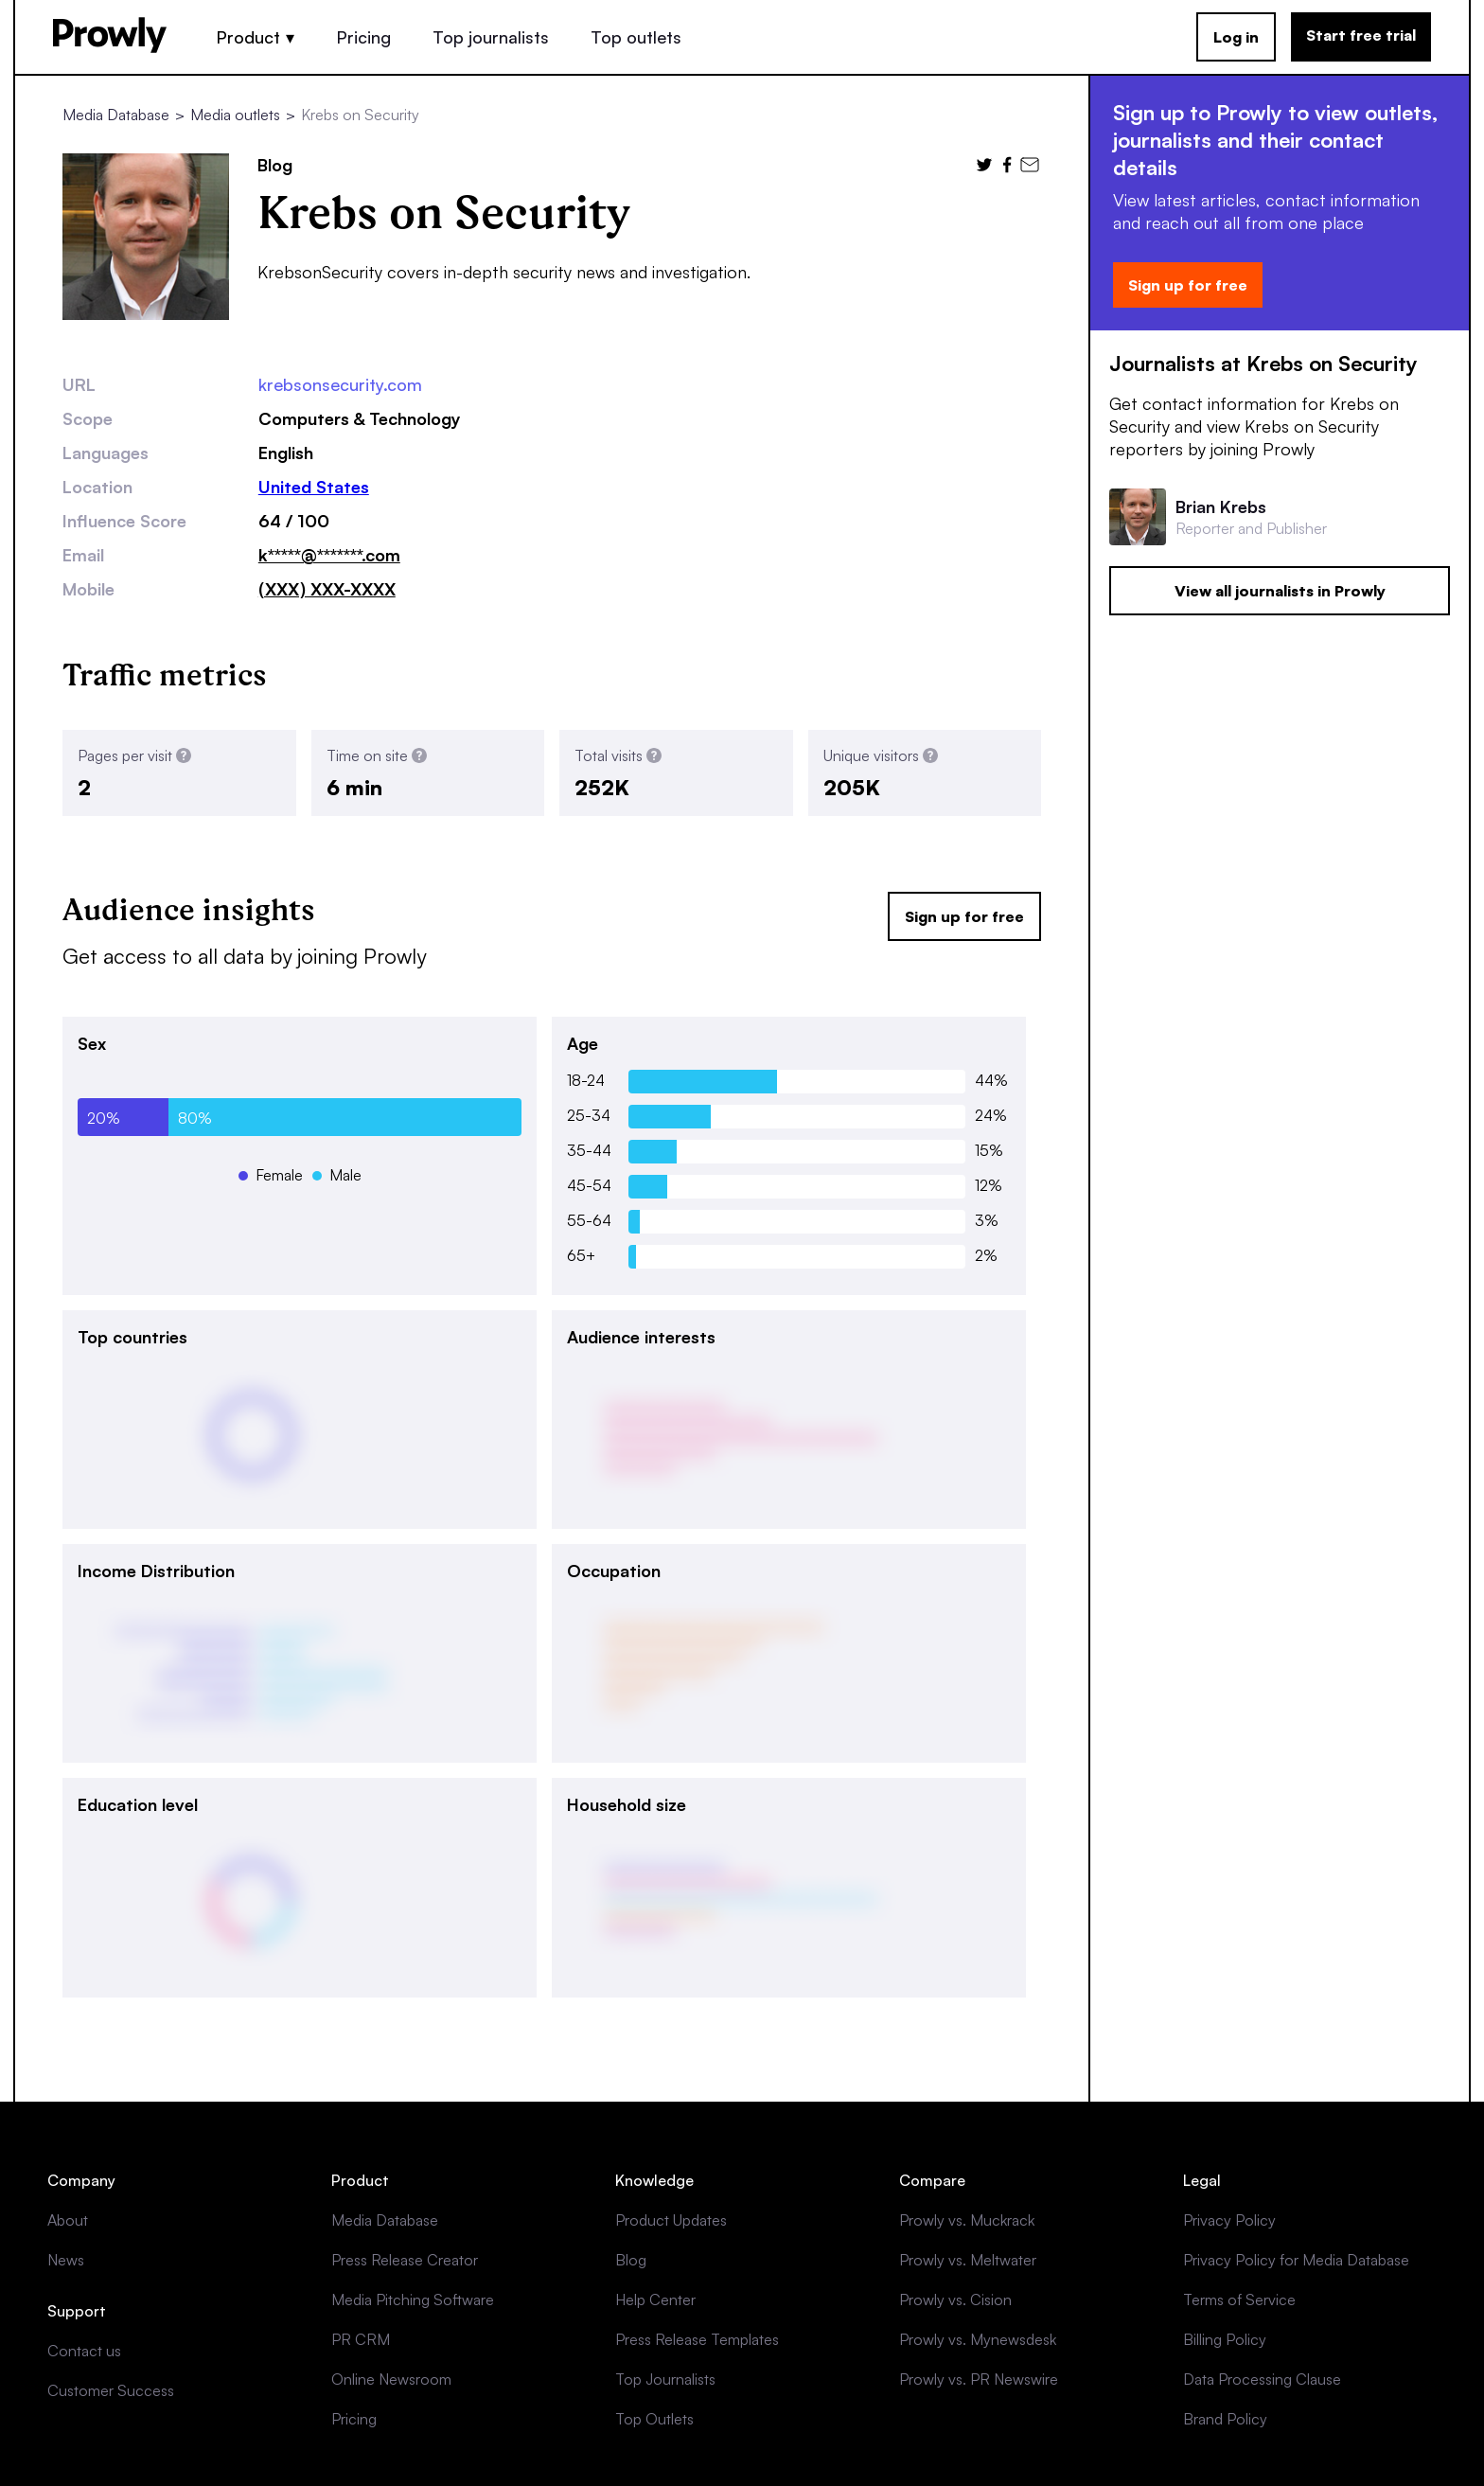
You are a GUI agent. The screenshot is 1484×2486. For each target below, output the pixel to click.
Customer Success (110, 2390)
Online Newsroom (391, 2379)
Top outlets (636, 37)
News (65, 2259)
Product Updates (671, 2220)
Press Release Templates (697, 2339)
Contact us (84, 2350)
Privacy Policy (1229, 2220)
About (67, 2220)
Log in (1236, 36)
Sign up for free (964, 916)
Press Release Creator (404, 2259)
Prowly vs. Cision (955, 2299)
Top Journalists (665, 2379)
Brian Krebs (1220, 506)
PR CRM (360, 2339)
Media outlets (235, 114)
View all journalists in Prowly (1280, 590)
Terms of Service (1239, 2299)
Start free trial (1361, 35)
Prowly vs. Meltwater (967, 2259)
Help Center (655, 2299)
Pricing (363, 37)
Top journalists (491, 37)
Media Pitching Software (412, 2299)
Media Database (115, 114)
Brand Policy (1225, 2418)
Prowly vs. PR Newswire (978, 2379)
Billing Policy (1224, 2339)
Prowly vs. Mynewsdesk (977, 2339)
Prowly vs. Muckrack (966, 2220)
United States (313, 486)
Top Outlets (654, 2418)
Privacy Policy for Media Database (1296, 2259)
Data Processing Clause (1262, 2379)
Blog (630, 2259)
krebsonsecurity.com (340, 384)
